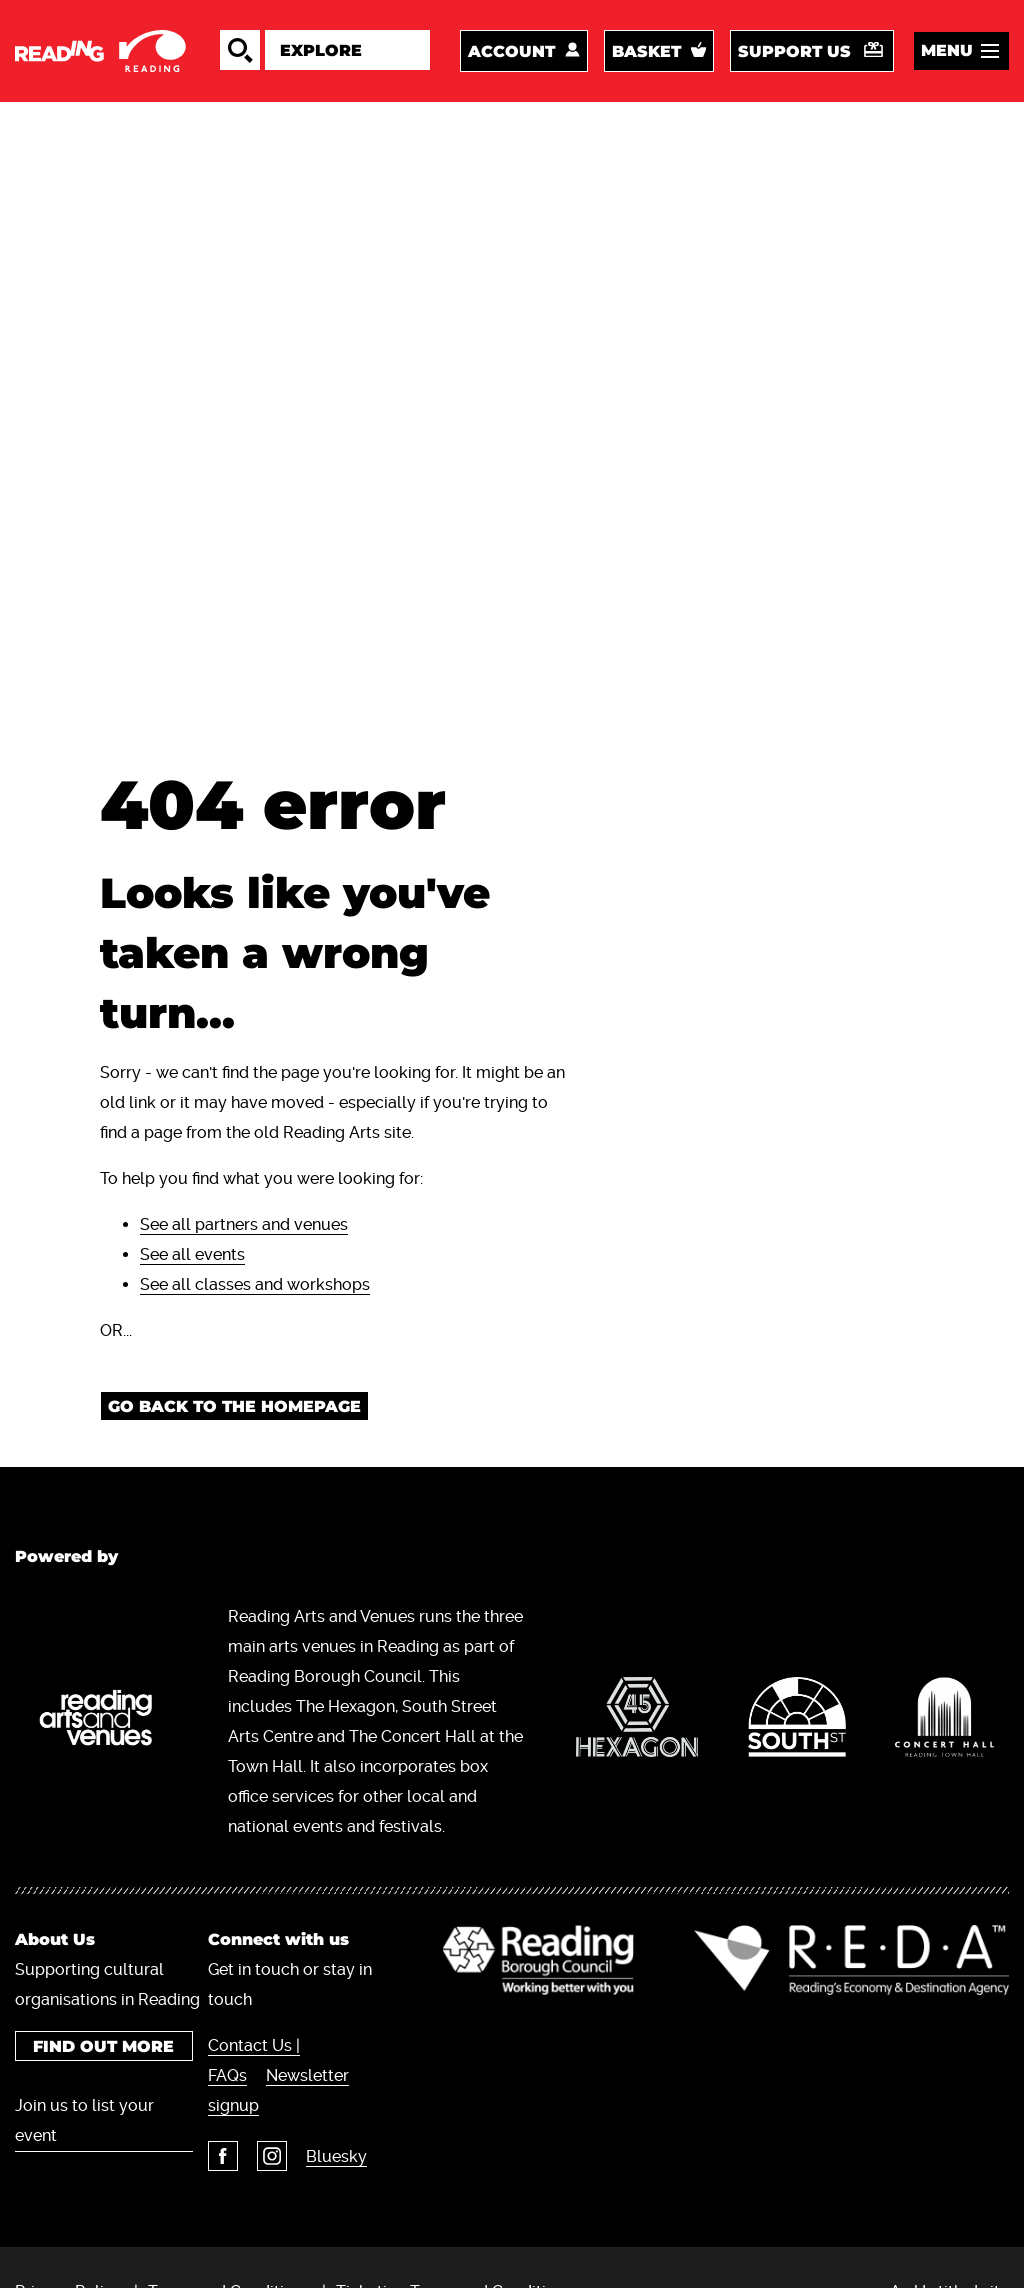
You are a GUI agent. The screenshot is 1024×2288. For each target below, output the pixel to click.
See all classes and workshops (255, 1284)
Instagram (272, 2156)
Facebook (223, 2156)
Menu (947, 50)
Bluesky (336, 2156)
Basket (646, 51)
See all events (192, 1254)
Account (511, 51)
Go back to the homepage (234, 1406)
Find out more (103, 2046)
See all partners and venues (244, 1224)
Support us (794, 51)
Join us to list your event (84, 2120)
